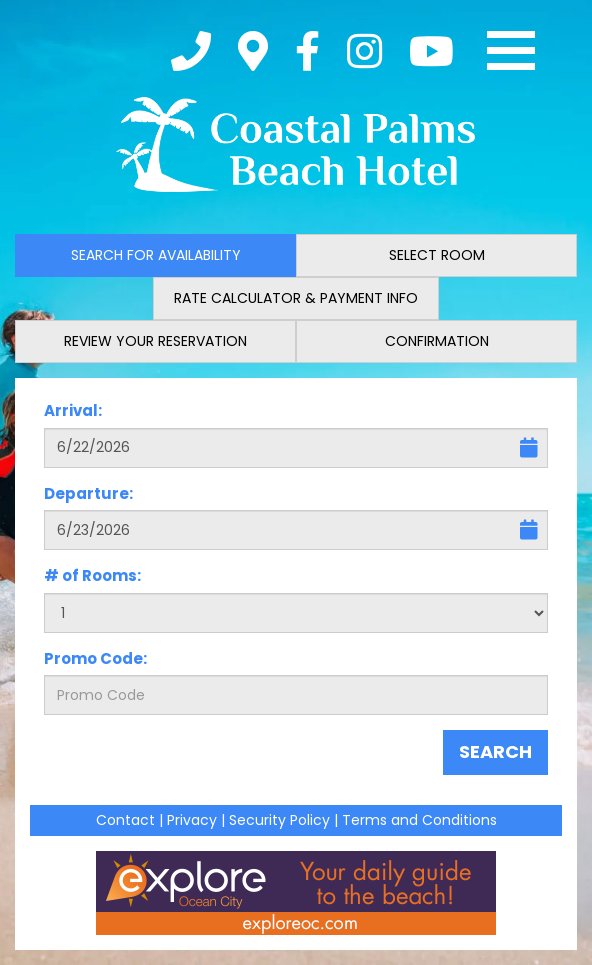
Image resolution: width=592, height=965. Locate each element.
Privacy (192, 820)
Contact (125, 820)
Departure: (88, 493)
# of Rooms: (92, 575)
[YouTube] (431, 51)
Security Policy (279, 820)
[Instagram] (364, 51)
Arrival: (73, 410)
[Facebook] (307, 51)
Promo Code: (95, 658)
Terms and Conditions (419, 820)
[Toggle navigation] (511, 51)
